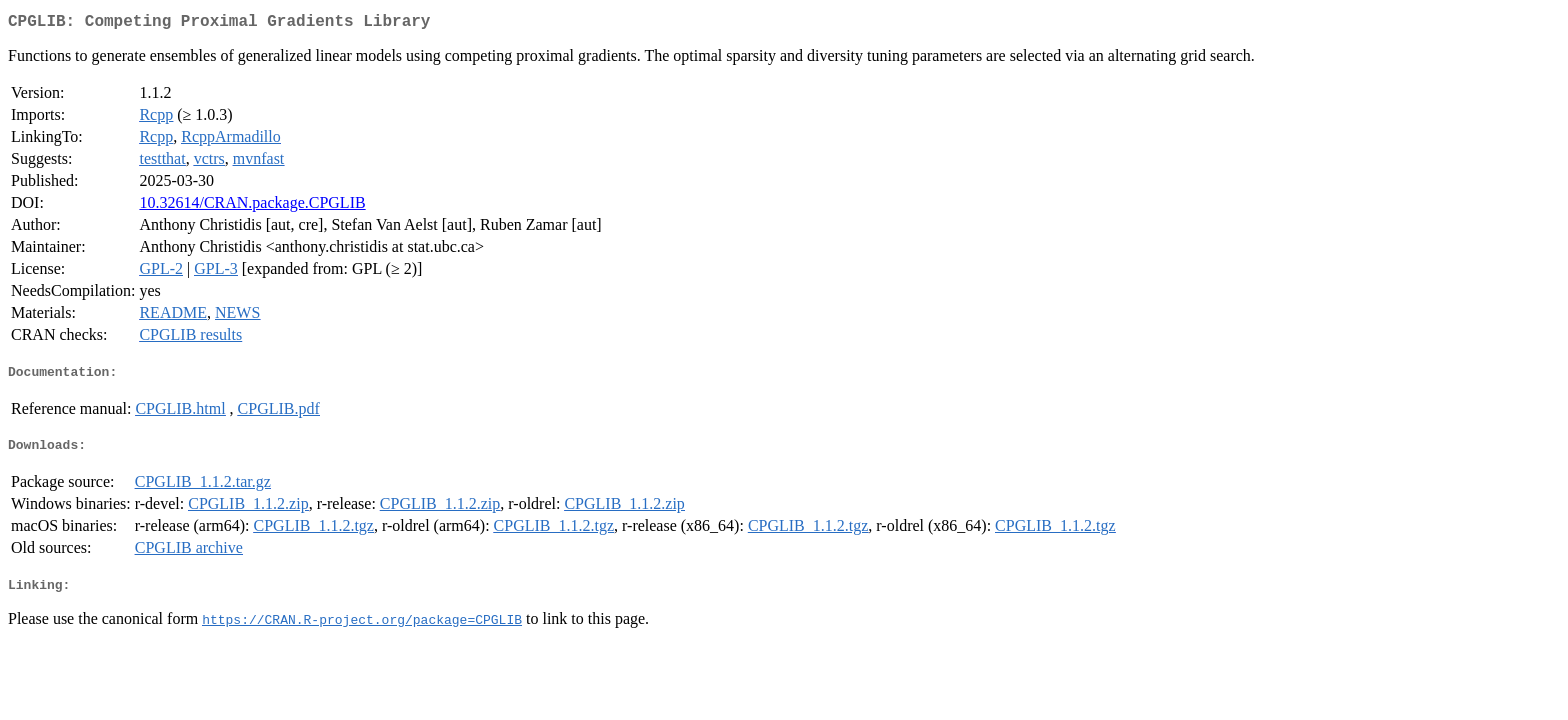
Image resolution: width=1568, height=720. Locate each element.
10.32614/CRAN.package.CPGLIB (252, 206)
